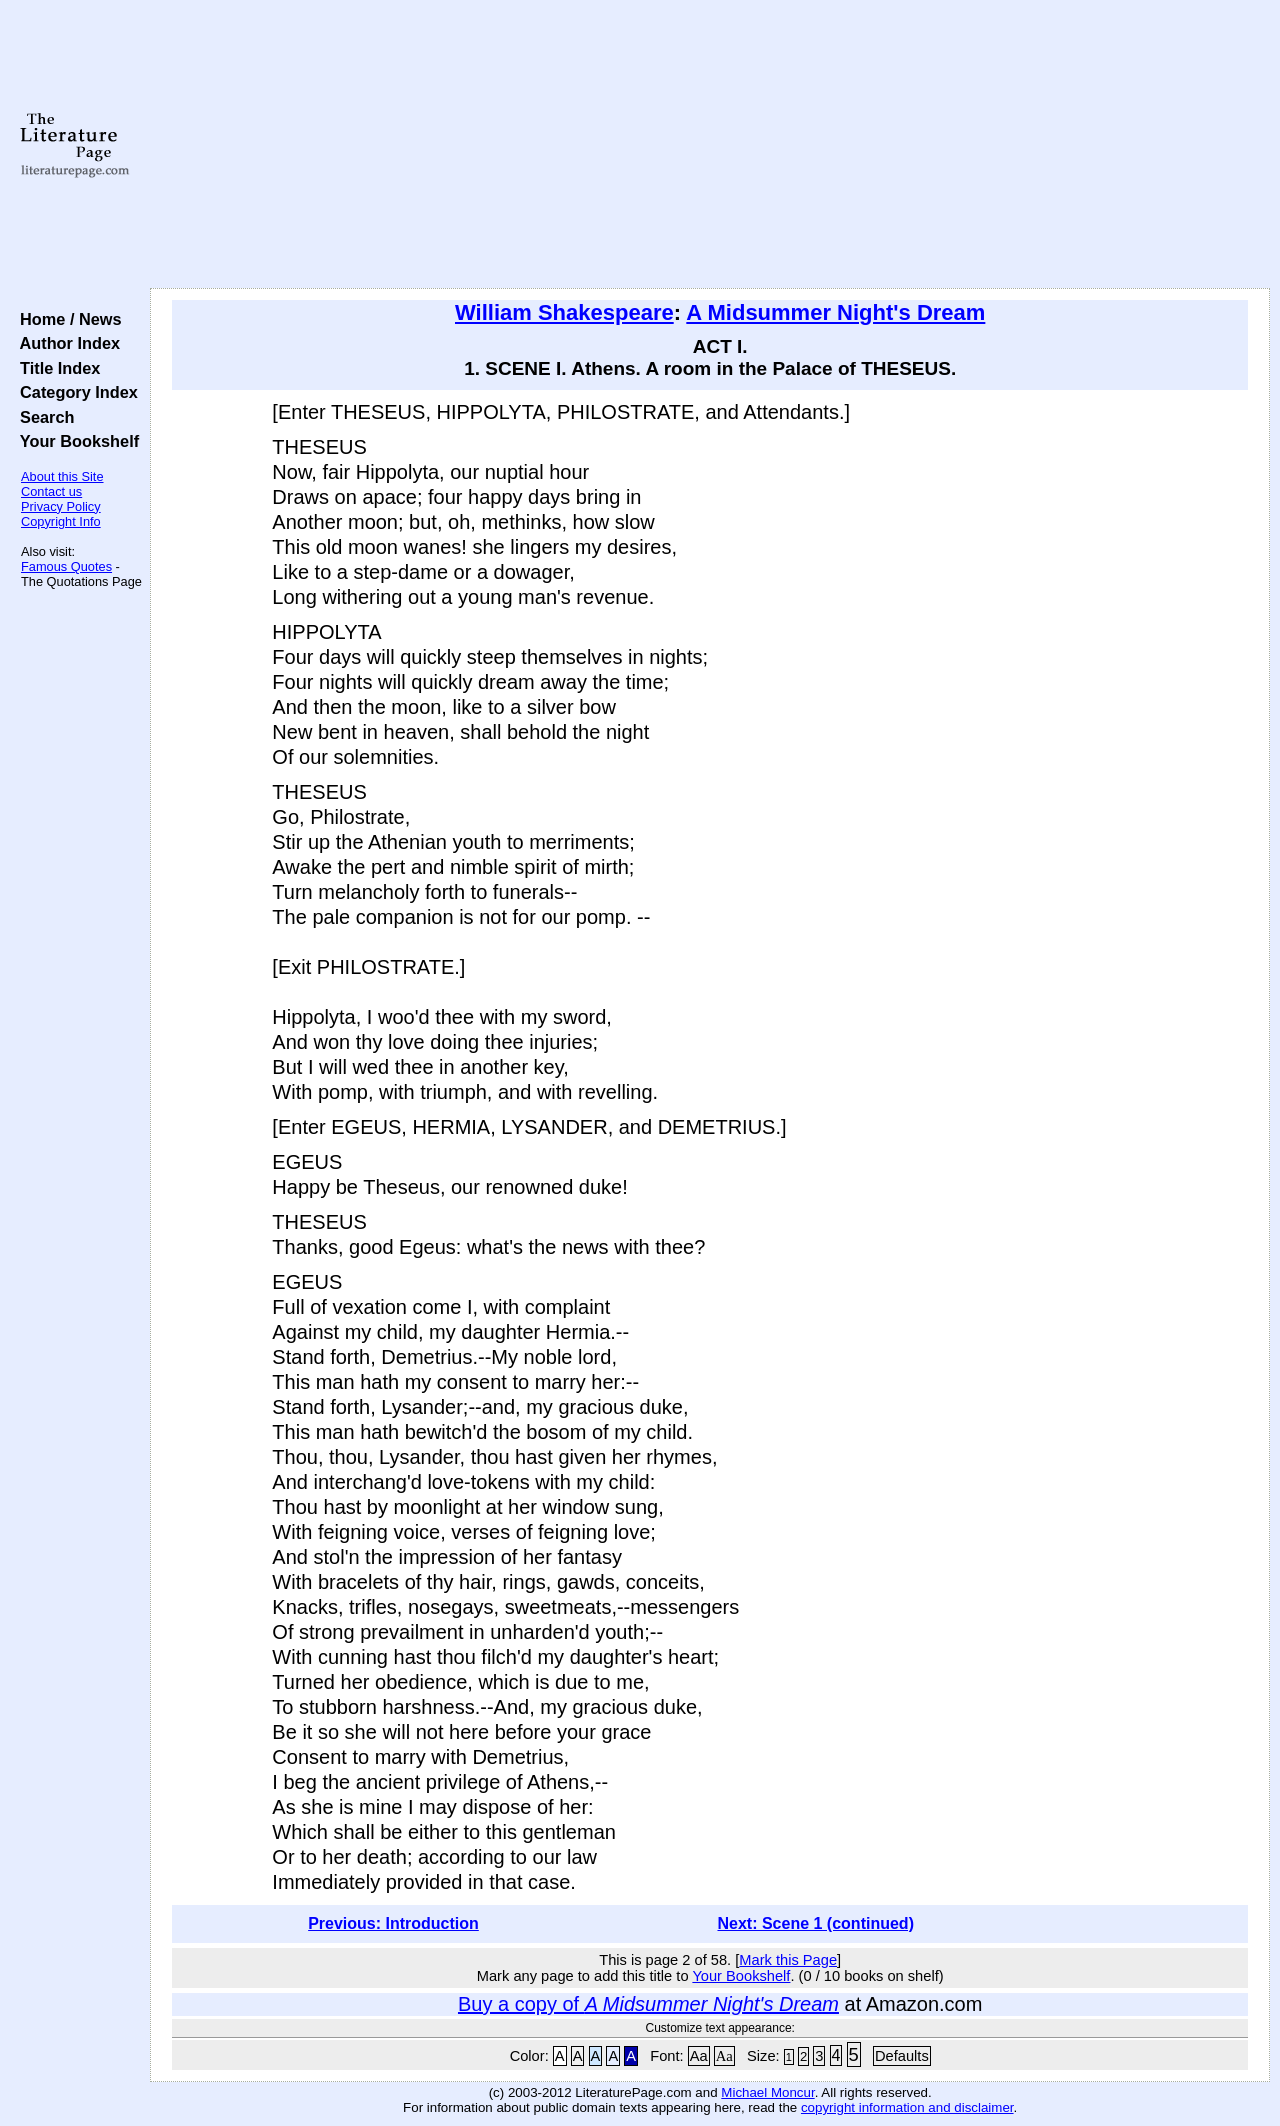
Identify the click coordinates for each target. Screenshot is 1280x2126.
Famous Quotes (66, 566)
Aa (699, 2056)
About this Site (62, 476)
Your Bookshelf (75, 441)
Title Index (55, 368)
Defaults (902, 2056)
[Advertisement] (710, 145)
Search (42, 417)
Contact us (51, 491)
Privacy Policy (61, 506)
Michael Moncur (767, 2092)
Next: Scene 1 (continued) (815, 1923)
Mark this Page (788, 1960)
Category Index (74, 392)
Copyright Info (61, 521)
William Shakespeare (564, 312)
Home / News (66, 319)
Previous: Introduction (393, 1923)
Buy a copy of (648, 2004)
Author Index (65, 343)
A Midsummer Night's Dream (835, 312)
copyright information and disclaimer (907, 2107)
